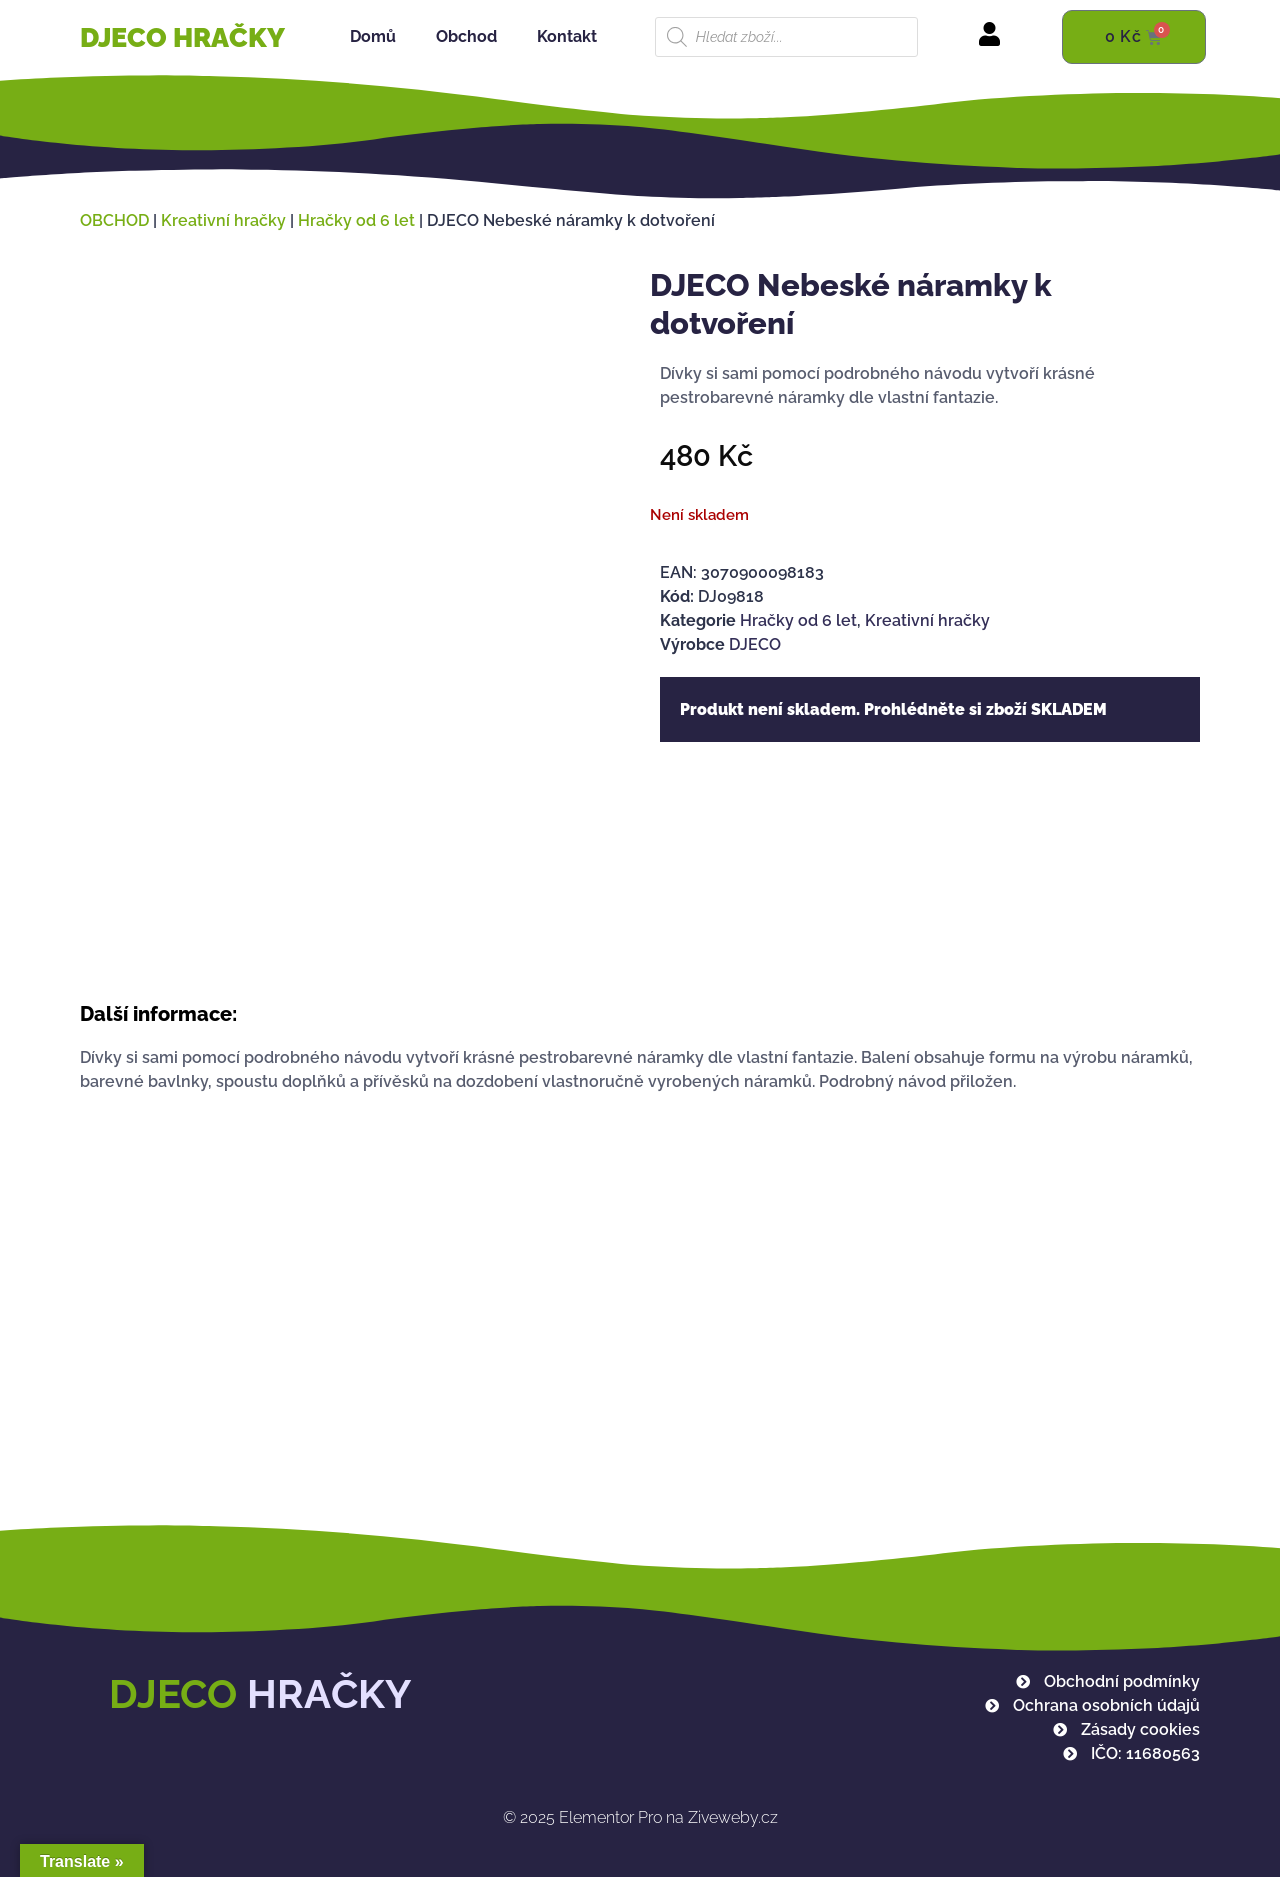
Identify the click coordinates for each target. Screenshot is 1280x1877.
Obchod (466, 36)
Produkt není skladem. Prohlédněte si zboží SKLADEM (893, 709)
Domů (373, 36)
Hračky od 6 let (356, 220)
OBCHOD (114, 220)
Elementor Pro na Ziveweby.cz (640, 1817)
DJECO (755, 644)
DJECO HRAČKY (182, 37)
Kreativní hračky (223, 220)
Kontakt (567, 36)
